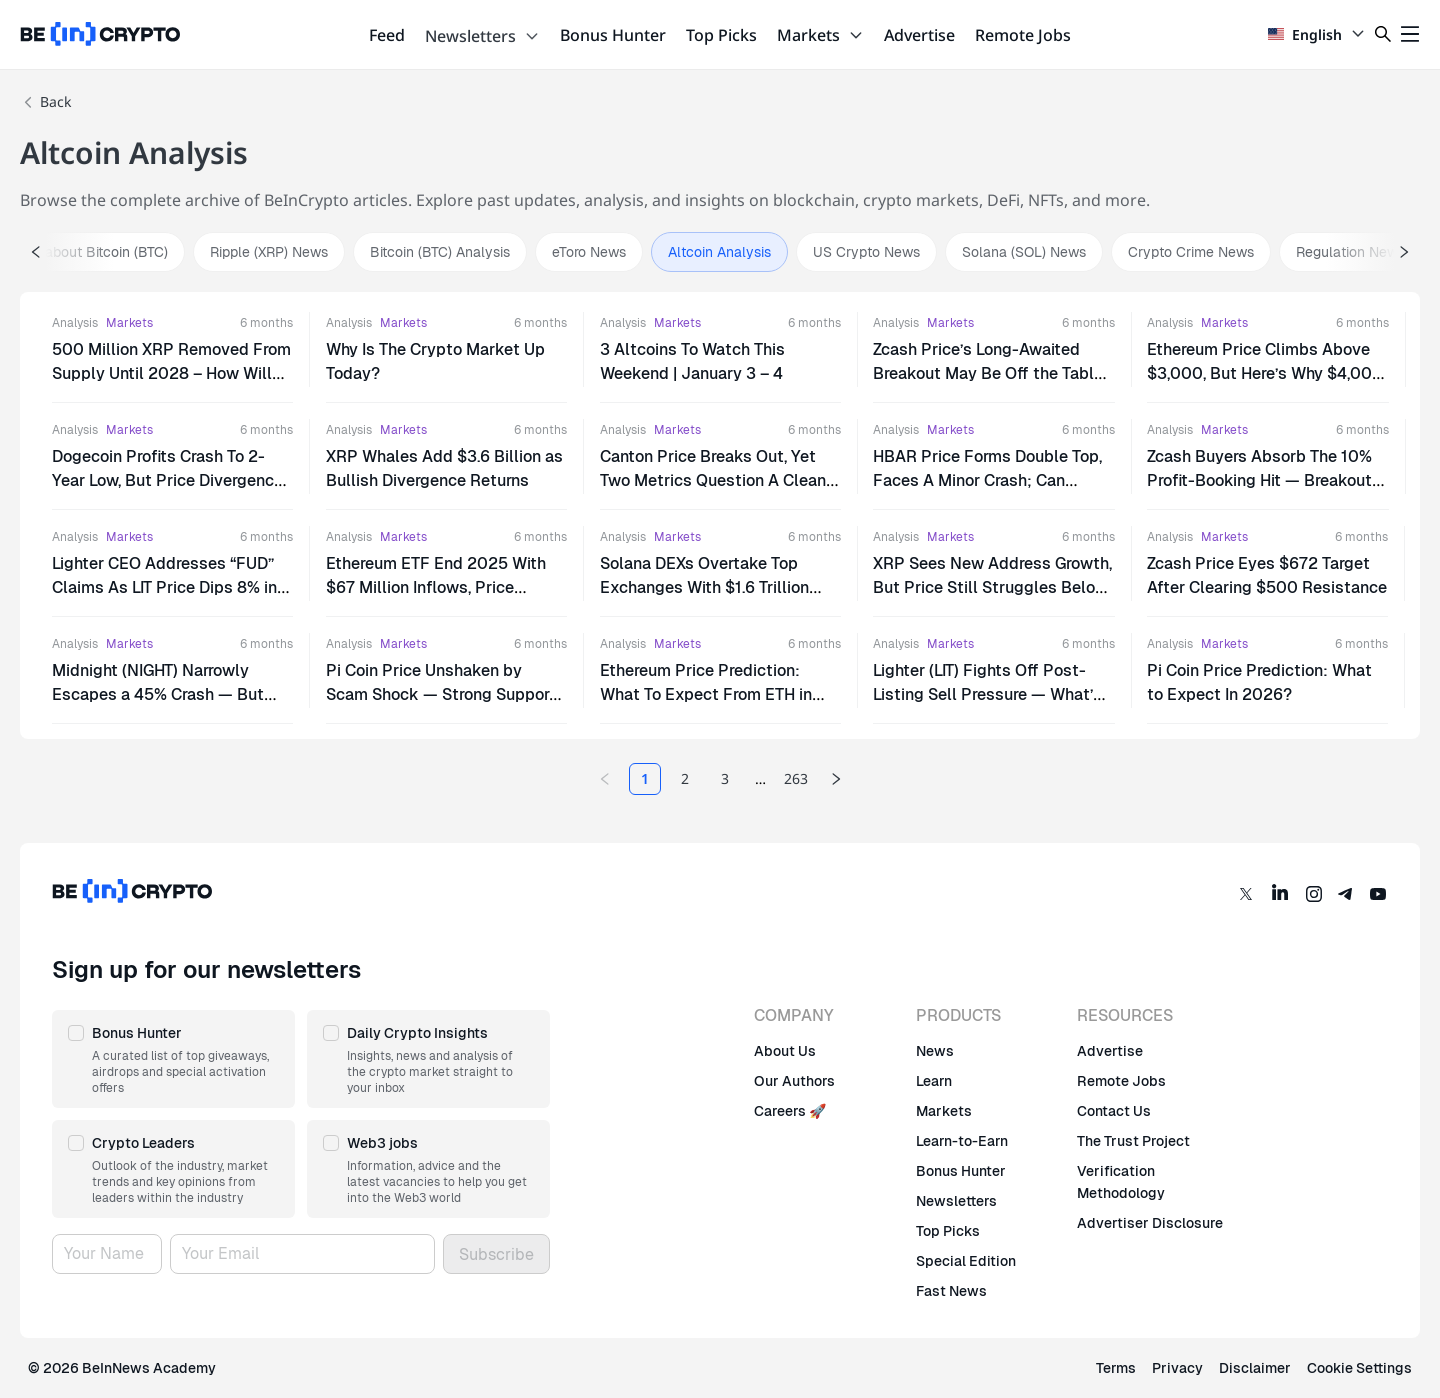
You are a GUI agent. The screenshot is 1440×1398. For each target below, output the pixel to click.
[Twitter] (1246, 894)
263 (796, 778)
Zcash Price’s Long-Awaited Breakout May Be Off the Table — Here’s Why (988, 373)
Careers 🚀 (790, 1111)
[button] (173, 1059)
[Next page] (836, 779)
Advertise (919, 35)
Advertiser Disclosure (1150, 1223)
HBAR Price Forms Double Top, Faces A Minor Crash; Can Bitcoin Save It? (987, 480)
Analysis (75, 323)
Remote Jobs (1023, 35)
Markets (820, 35)
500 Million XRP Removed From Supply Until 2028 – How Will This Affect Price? (171, 373)
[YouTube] (1378, 894)
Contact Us (1114, 1111)
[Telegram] (1346, 894)
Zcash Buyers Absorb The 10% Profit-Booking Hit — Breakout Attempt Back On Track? (1259, 480)
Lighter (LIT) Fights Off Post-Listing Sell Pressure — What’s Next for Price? (987, 694)
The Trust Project (1133, 1141)
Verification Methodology (1121, 1182)
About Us (785, 1051)
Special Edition (966, 1261)
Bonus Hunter (613, 35)
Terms (1116, 1368)
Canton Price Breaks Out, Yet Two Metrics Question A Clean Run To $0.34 (713, 480)
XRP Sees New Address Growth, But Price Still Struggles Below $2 (992, 587)
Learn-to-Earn (962, 1141)
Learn (934, 1081)
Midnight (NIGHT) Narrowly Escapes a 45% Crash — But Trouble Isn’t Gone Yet (158, 694)
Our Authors (794, 1081)
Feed (387, 35)
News (935, 1051)
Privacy (1177, 1368)
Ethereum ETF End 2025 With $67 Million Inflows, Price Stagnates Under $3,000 (436, 587)
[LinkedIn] (1280, 894)
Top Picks (721, 35)
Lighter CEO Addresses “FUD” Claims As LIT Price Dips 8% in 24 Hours (164, 587)
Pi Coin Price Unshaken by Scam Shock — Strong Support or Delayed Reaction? (441, 694)
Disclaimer (1255, 1368)
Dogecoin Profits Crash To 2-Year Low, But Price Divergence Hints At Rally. (167, 480)
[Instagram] (1314, 894)
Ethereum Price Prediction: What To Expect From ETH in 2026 (706, 694)
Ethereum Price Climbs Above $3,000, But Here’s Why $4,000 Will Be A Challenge (1265, 373)
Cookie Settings (1359, 1368)
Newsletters (482, 36)
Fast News (951, 1291)
